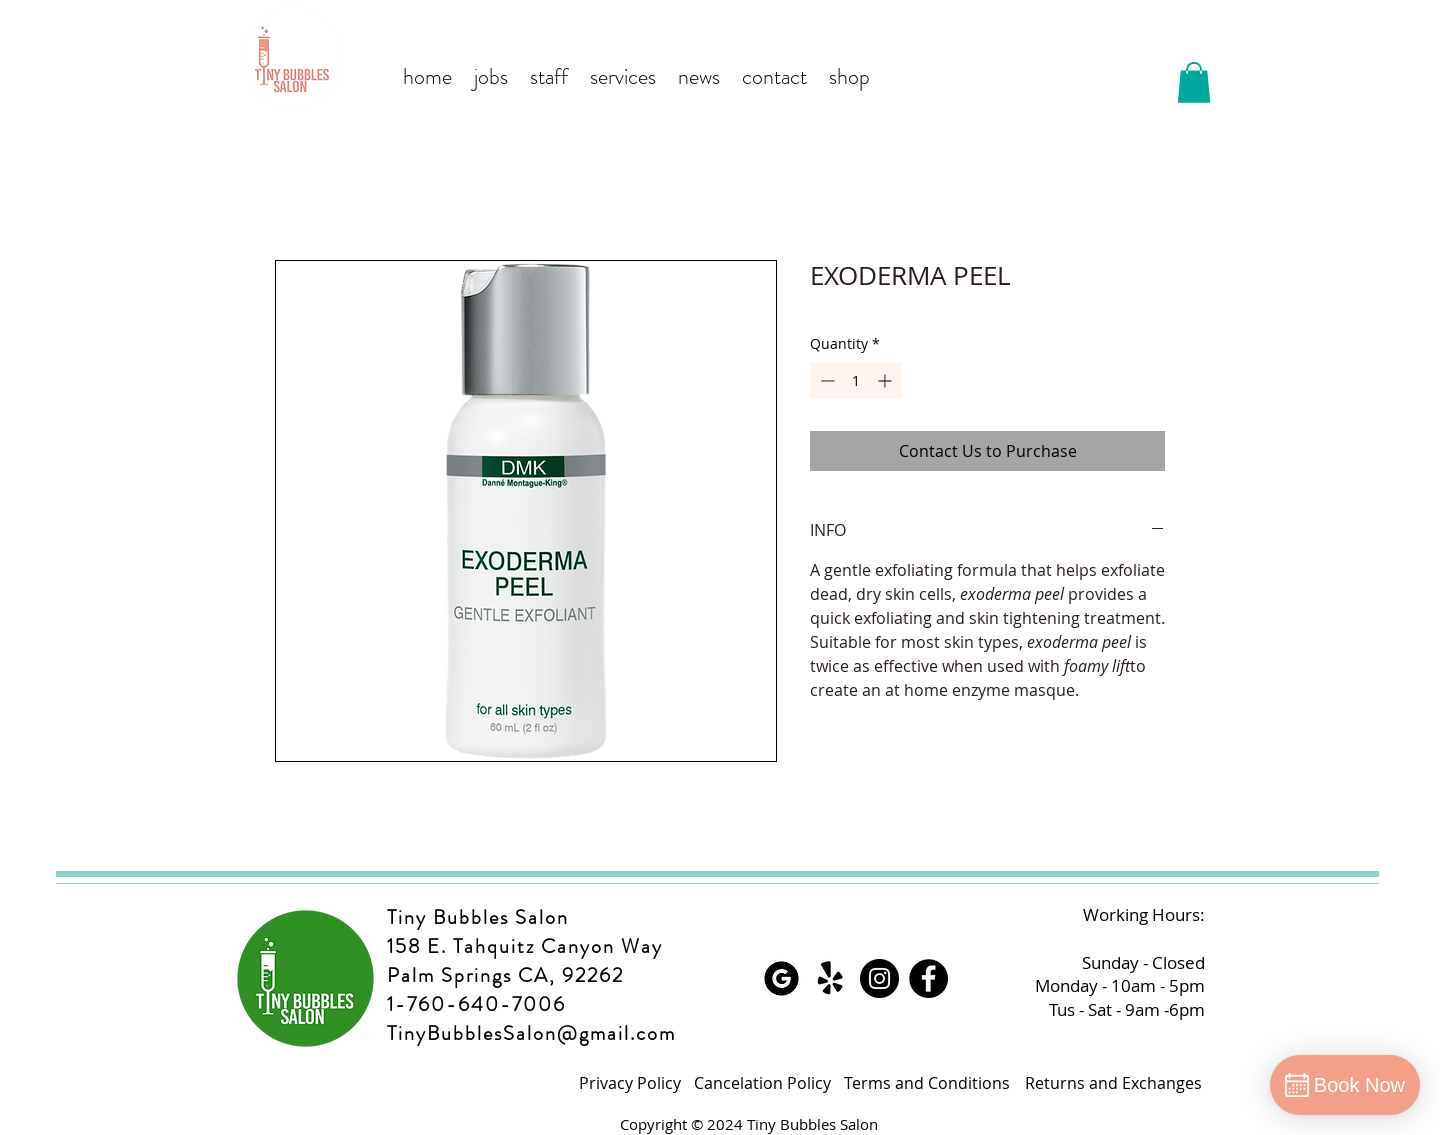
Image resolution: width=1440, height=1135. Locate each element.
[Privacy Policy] (630, 1083)
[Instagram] (879, 978)
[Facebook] (928, 978)
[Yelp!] (830, 978)
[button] (1194, 82)
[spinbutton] (856, 380)
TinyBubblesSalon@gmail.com (531, 1033)
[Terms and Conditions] (927, 1083)
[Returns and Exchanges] (1113, 1083)
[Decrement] (825, 380)
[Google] (781, 978)
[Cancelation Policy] (762, 1083)
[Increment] (886, 380)
